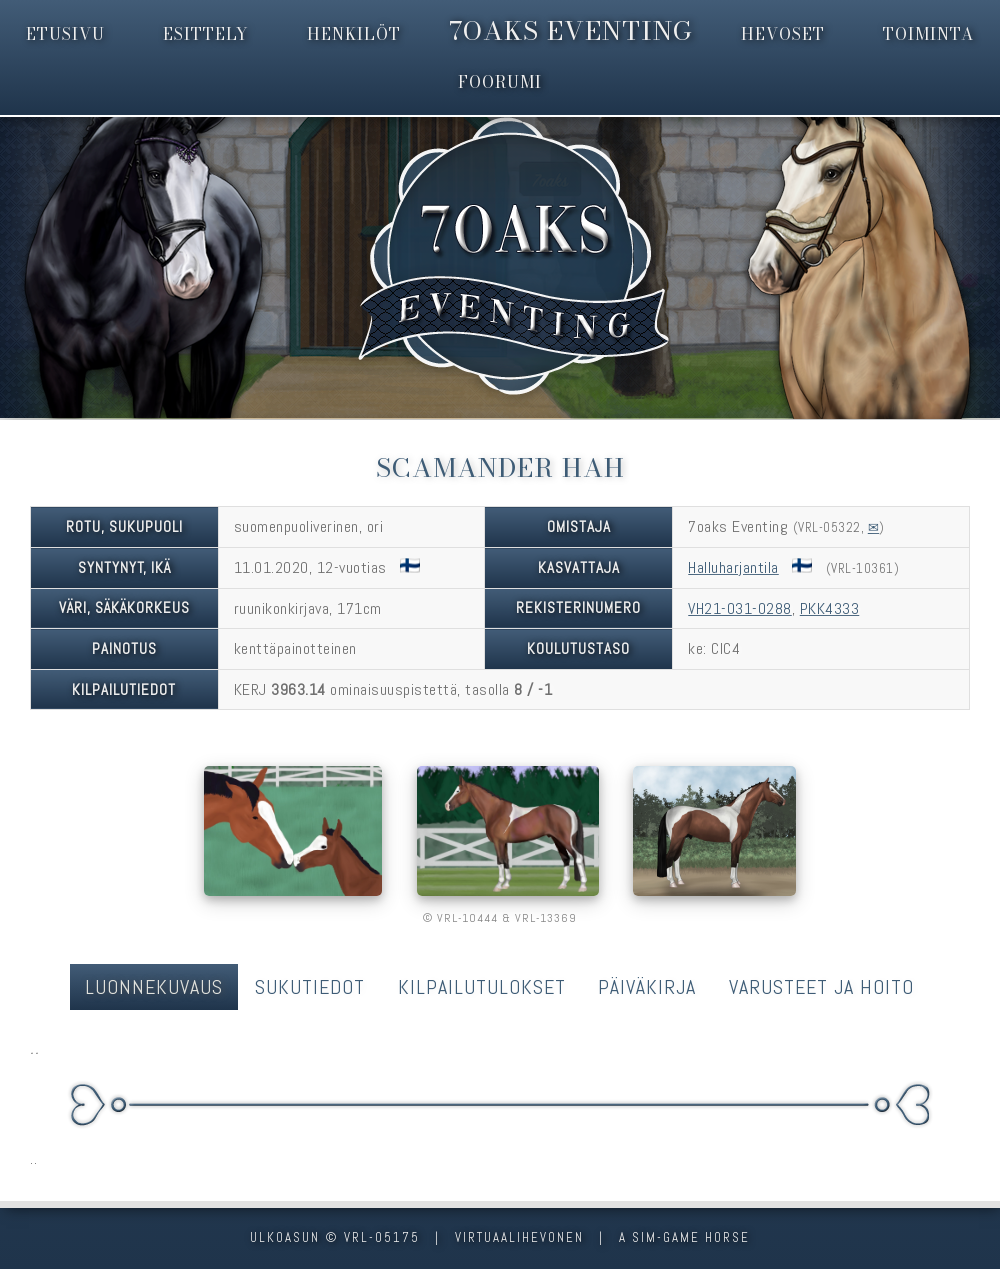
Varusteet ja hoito (821, 987)
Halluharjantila (733, 567)
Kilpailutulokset (482, 987)
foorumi (500, 82)
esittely (206, 34)
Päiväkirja (647, 987)
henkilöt (354, 34)
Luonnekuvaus (154, 987)
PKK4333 (830, 608)
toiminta (928, 34)
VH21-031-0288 (740, 608)
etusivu (65, 34)
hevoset (783, 34)
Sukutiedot (310, 987)
